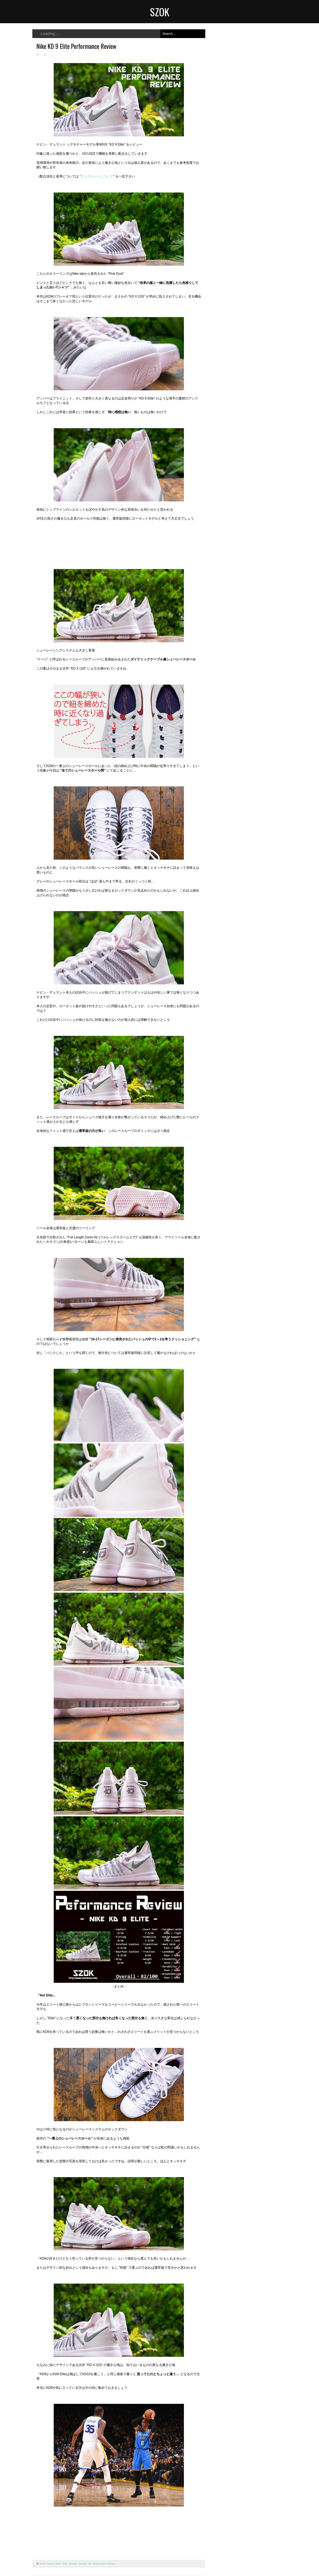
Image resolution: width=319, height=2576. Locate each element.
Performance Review (103, 2563)
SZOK (159, 11)
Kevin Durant (47, 2563)
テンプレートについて (97, 176)
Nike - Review (69, 2563)
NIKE (58, 2563)
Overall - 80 (85, 2563)
